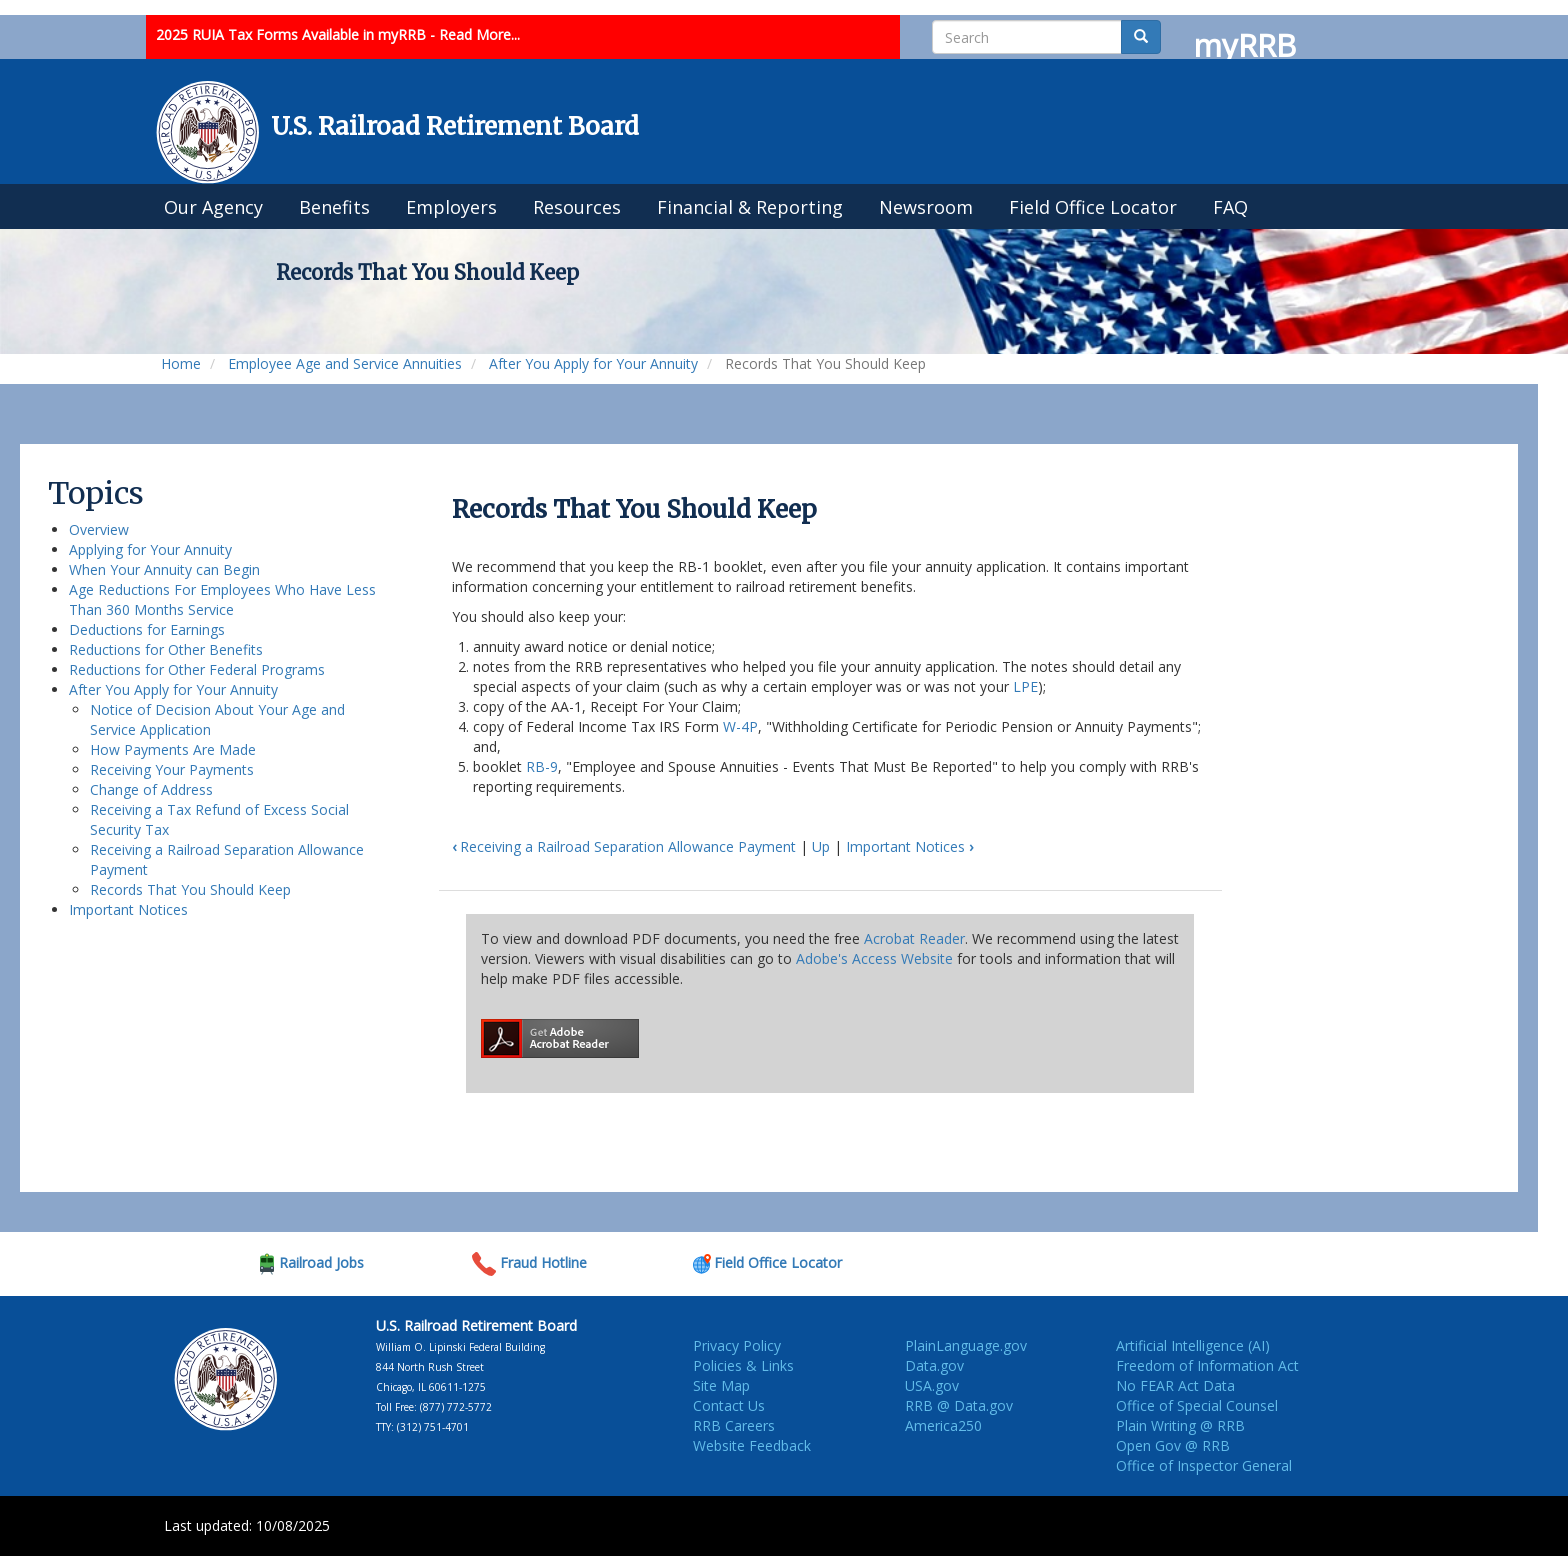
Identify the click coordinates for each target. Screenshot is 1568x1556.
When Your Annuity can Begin (164, 569)
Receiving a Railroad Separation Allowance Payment (624, 846)
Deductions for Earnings (147, 629)
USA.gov (932, 1385)
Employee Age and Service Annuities (345, 363)
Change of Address (151, 789)
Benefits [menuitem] (334, 207)
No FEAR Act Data (1175, 1385)
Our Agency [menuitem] (213, 207)
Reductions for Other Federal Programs (197, 669)
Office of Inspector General (1204, 1465)
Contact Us (729, 1405)
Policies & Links (743, 1365)
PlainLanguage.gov (966, 1345)
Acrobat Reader (914, 938)
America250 (943, 1425)
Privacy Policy (737, 1345)
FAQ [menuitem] (1230, 207)
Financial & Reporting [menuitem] (750, 207)
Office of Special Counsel (1197, 1405)
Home (181, 363)
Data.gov (934, 1365)
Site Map (721, 1385)
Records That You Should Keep (190, 889)
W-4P (740, 726)
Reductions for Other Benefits (166, 649)
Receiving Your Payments (172, 769)
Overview (99, 529)
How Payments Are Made (173, 749)
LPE (1025, 686)
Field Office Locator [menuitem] (1093, 207)
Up (821, 846)
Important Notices (128, 909)
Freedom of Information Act (1207, 1365)
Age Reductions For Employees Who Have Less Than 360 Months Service (222, 599)
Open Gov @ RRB (1173, 1445)
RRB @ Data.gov (959, 1405)
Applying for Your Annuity (150, 549)
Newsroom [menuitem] (926, 207)
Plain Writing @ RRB (1180, 1425)
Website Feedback (752, 1445)
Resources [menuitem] (577, 207)
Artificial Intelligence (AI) (1193, 1345)
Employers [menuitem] (451, 207)
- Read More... (475, 34)
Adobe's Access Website (874, 958)
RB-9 (542, 766)
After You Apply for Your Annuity (593, 363)
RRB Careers (734, 1425)
